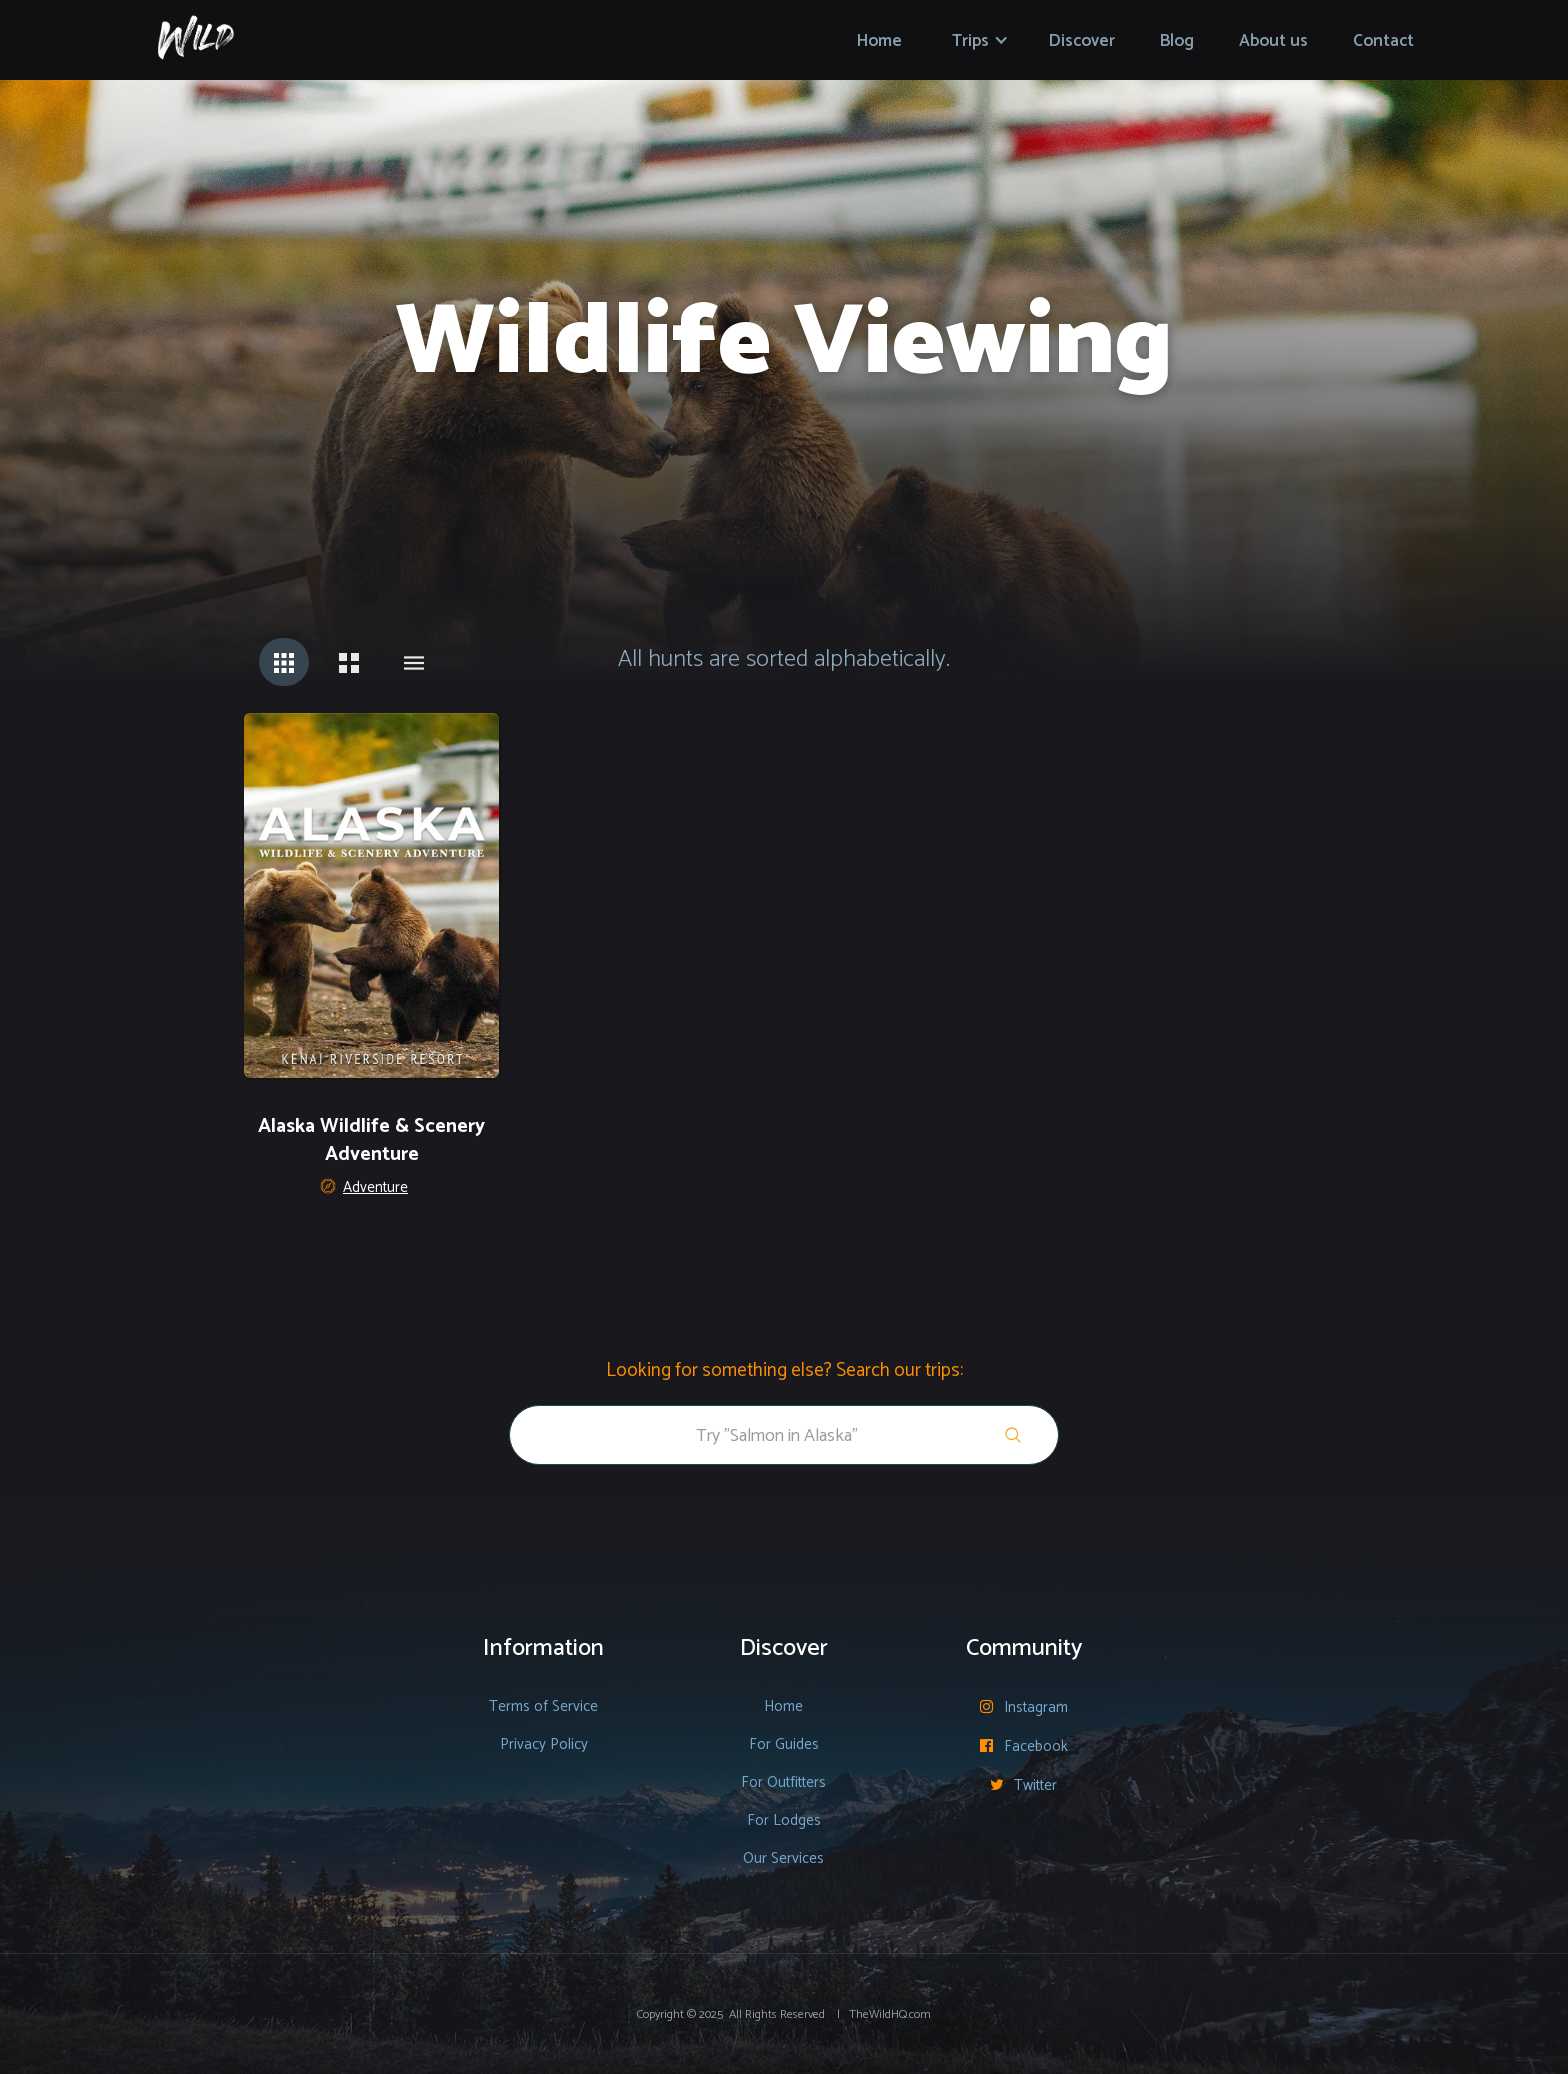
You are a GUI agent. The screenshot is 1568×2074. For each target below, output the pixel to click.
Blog (1177, 41)
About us (1273, 41)
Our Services (783, 1858)
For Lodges (784, 1820)
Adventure (375, 1188)
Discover (1082, 41)
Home (879, 41)
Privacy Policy (544, 1744)
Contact (1383, 41)
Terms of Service (543, 1706)
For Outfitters (783, 1782)
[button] (980, 40)
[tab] (284, 662)
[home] (196, 31)
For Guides (784, 1744)
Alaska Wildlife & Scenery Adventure (371, 1141)
